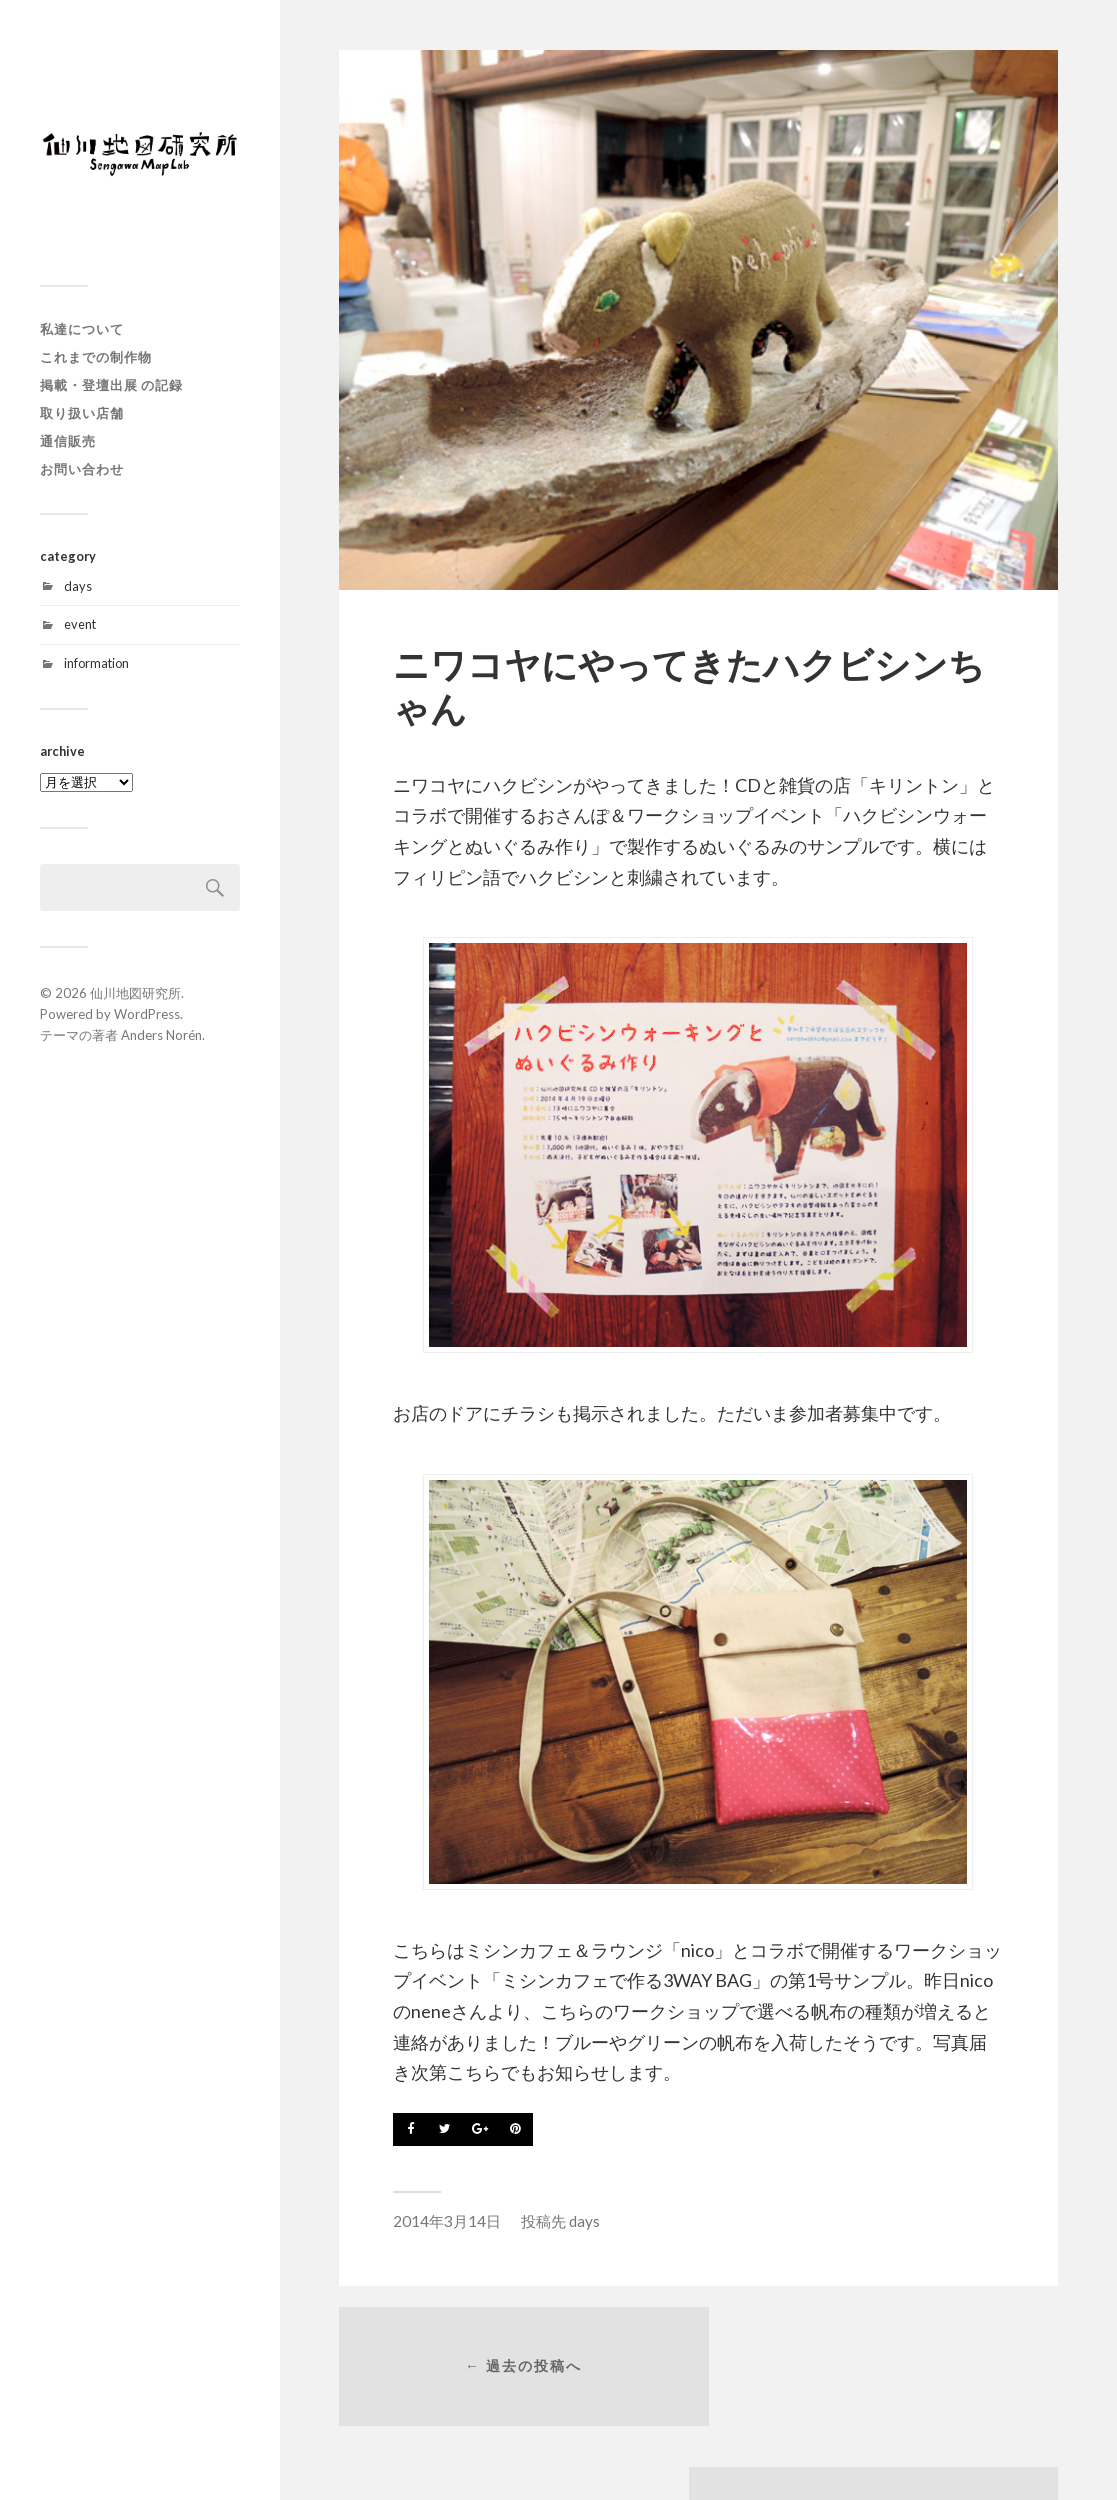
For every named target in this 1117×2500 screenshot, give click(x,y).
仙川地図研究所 (135, 993)
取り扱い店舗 (82, 413)
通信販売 (68, 441)
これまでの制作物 (96, 357)
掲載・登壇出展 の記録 (111, 385)
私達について (82, 329)
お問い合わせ (82, 469)
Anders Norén (161, 1035)
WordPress (147, 1014)
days (78, 586)
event (80, 624)
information (96, 663)
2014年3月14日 (447, 2221)
